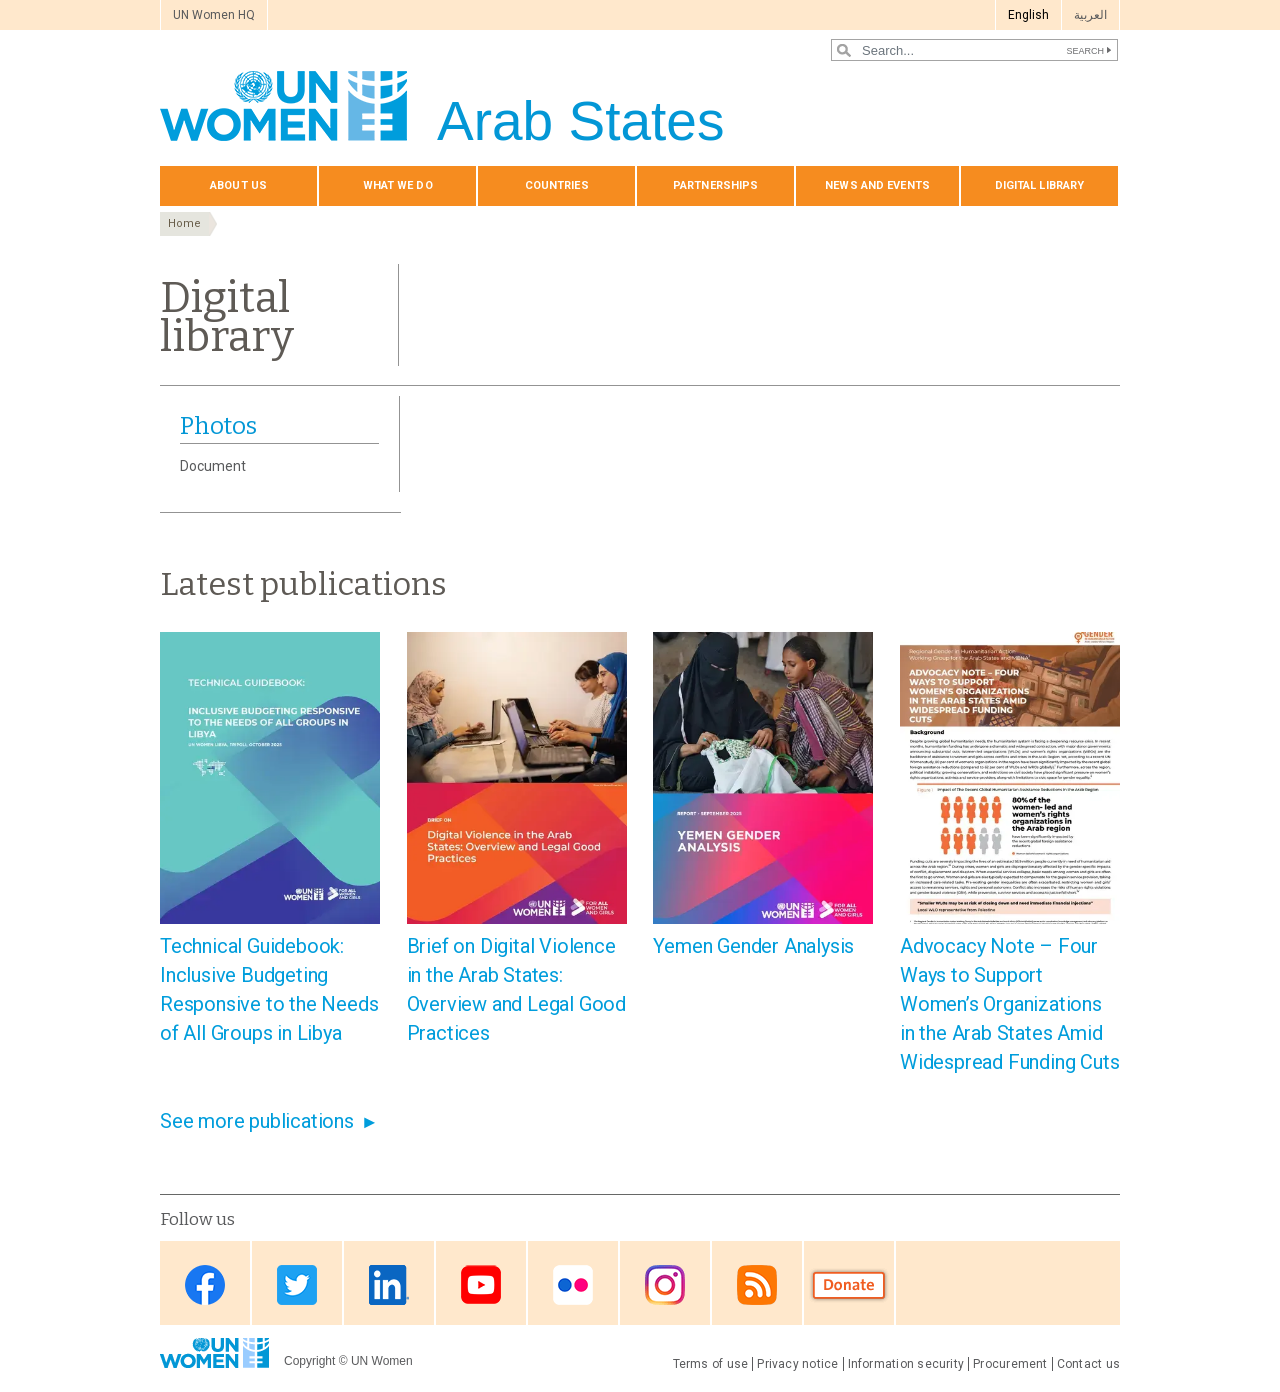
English (1028, 15)
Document (213, 466)
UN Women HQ (214, 15)
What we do (398, 185)
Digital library (1040, 185)
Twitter (297, 1284)
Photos (218, 426)
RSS (757, 1284)
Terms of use (711, 1364)
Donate (849, 1284)
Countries (557, 185)
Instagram (665, 1284)
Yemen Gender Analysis (753, 946)
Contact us (1088, 1364)
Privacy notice (797, 1364)
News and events (877, 185)
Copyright (309, 1361)
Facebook (205, 1284)
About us (238, 185)
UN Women (382, 1361)
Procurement (1010, 1364)
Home (184, 223)
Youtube (481, 1284)
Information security (906, 1364)
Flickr (573, 1284)
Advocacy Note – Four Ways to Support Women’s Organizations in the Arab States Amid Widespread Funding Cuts (1009, 1004)
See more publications (257, 1121)
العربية (1090, 15)
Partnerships (715, 185)
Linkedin (389, 1284)
